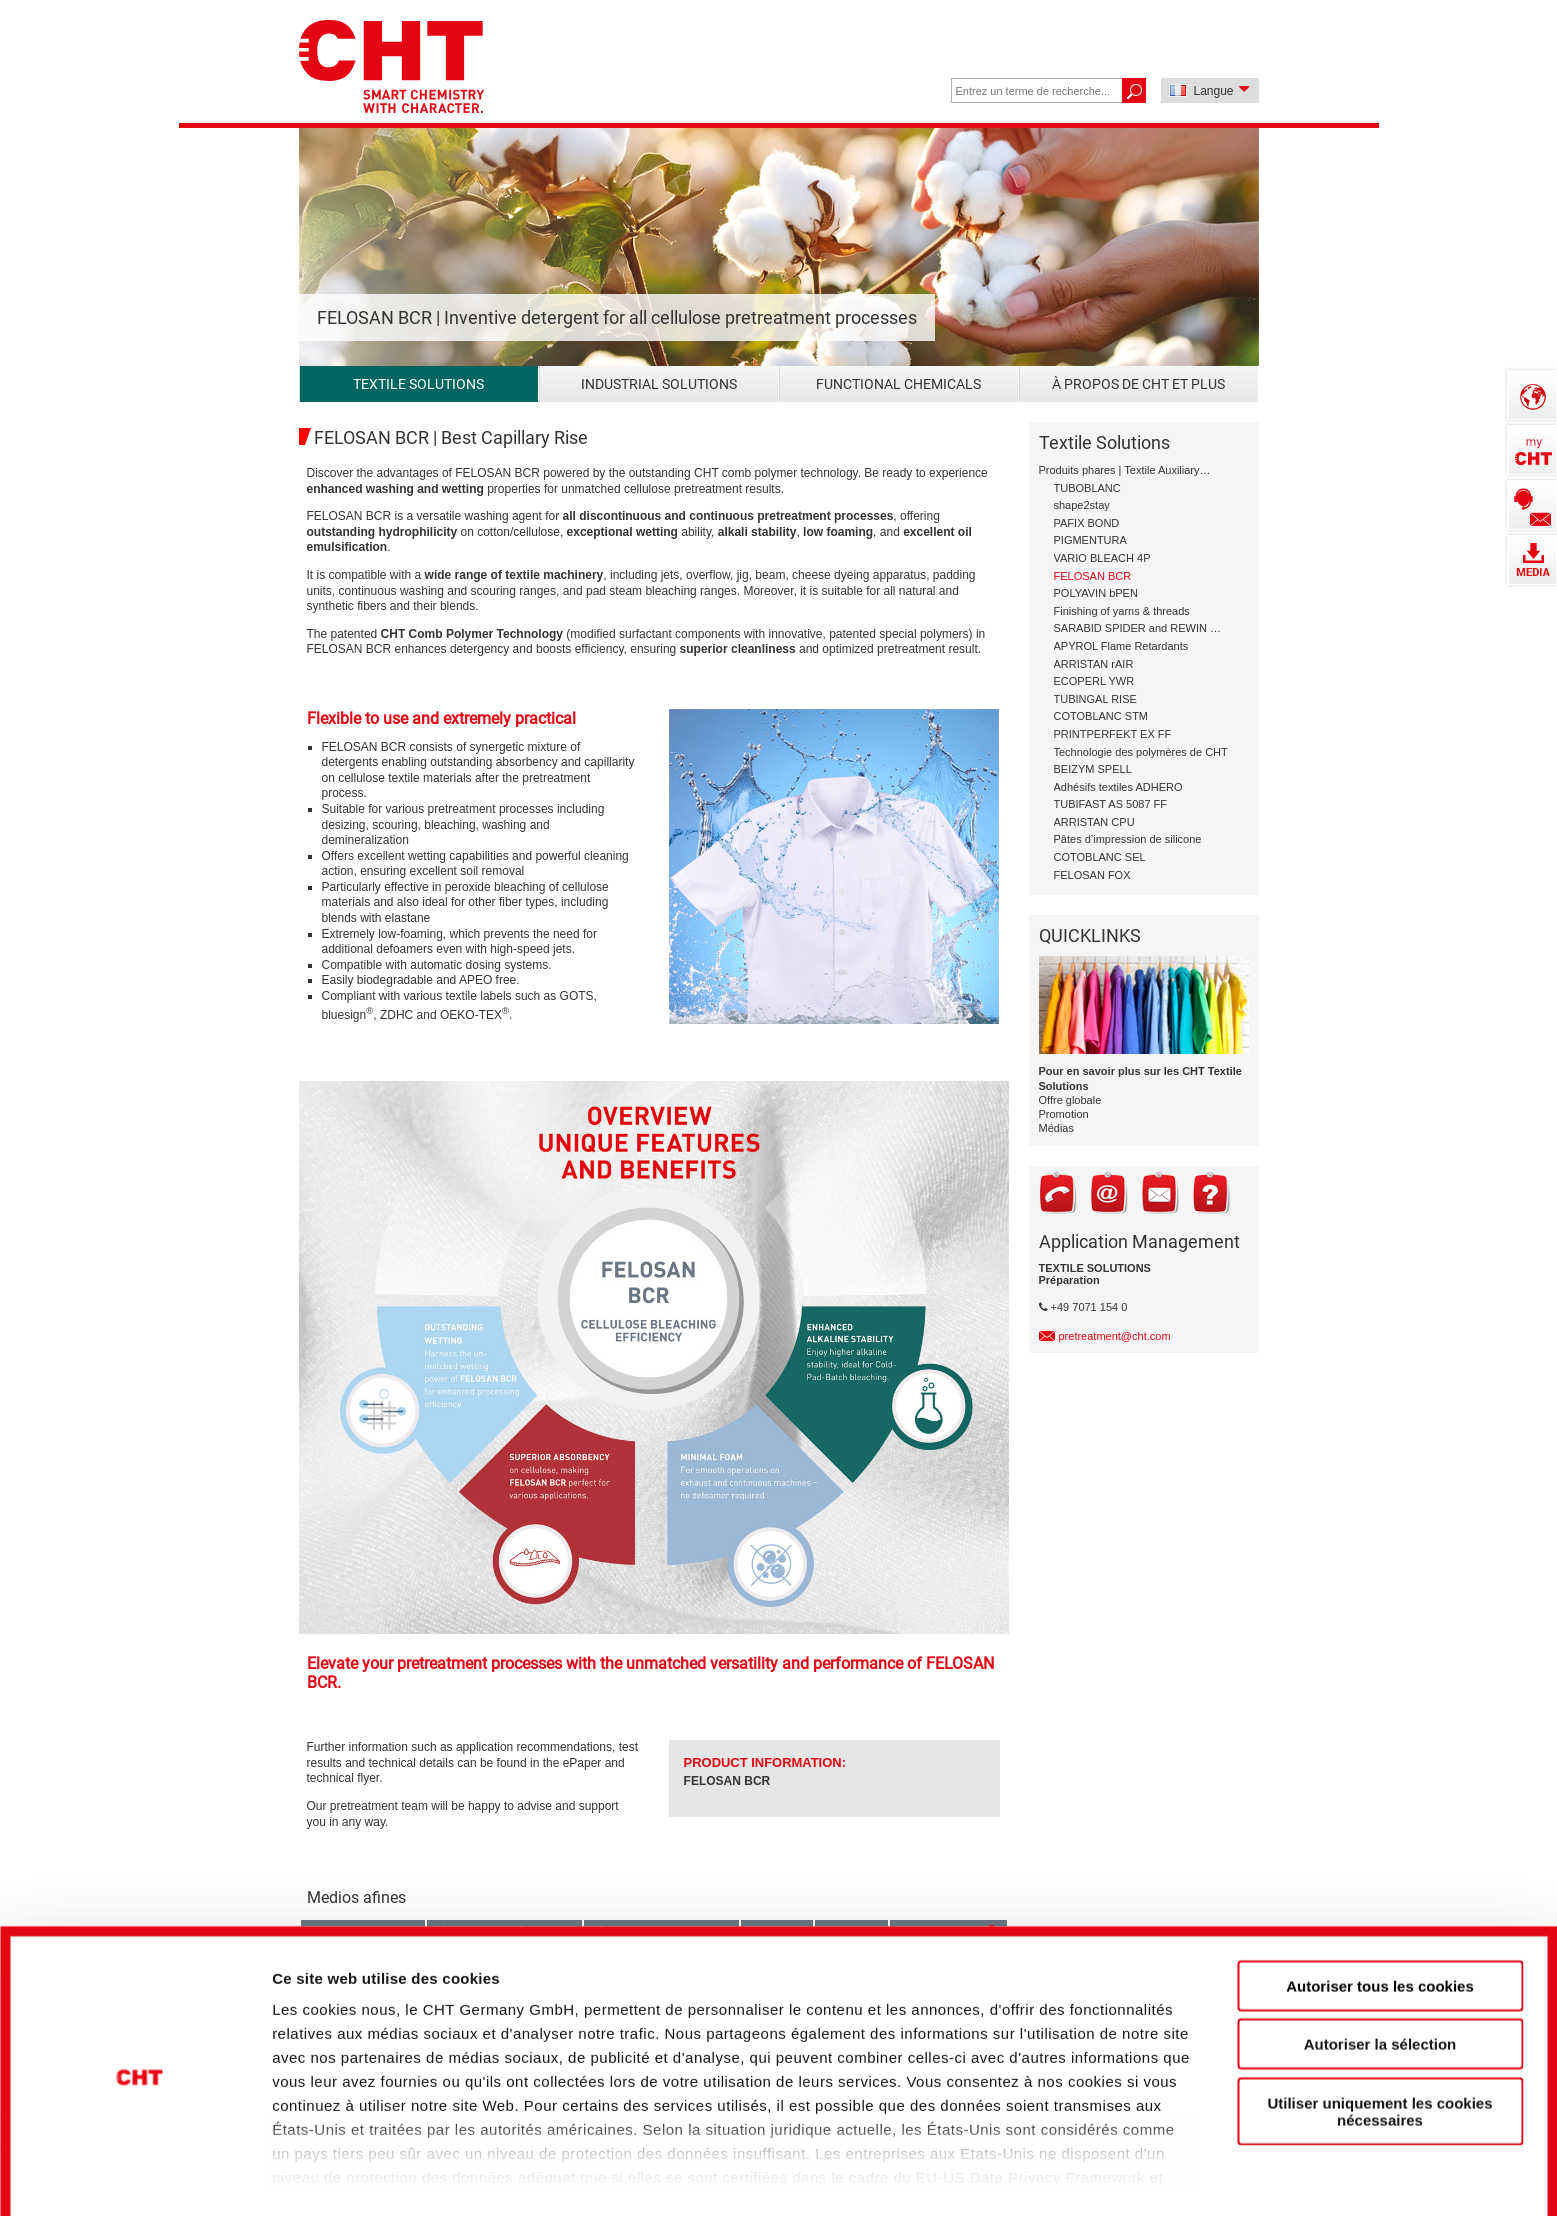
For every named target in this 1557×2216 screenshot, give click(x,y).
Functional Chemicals (898, 384)
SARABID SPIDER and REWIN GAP (1141, 628)
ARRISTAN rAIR (1094, 664)
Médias (1056, 1128)
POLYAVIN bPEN (1096, 593)
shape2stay (1082, 505)
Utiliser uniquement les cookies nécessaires (1379, 2039)
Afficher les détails (1111, 2166)
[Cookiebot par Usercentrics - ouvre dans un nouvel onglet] (139, 2167)
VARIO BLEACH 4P (1102, 558)
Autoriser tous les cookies (1380, 1913)
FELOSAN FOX (1092, 875)
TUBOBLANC (1087, 488)
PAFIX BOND (1087, 523)
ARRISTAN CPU (1094, 822)
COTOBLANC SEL (1100, 857)
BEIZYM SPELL (1093, 769)
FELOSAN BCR (727, 1781)
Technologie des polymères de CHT (1141, 752)
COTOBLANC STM (1101, 716)
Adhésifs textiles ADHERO (1118, 787)
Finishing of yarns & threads (1122, 611)
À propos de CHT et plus (1138, 384)
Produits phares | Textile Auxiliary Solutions (1126, 470)
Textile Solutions (418, 384)
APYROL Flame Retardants (1121, 646)
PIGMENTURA (1090, 540)
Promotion (1064, 1114)
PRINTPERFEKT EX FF (1113, 734)
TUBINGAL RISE (1095, 699)
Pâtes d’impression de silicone (1128, 839)
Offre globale (1070, 1100)
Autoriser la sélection (1380, 1971)
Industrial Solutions (659, 384)
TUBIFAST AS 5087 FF (1111, 804)
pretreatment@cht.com (1115, 1336)
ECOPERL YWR (1094, 681)
